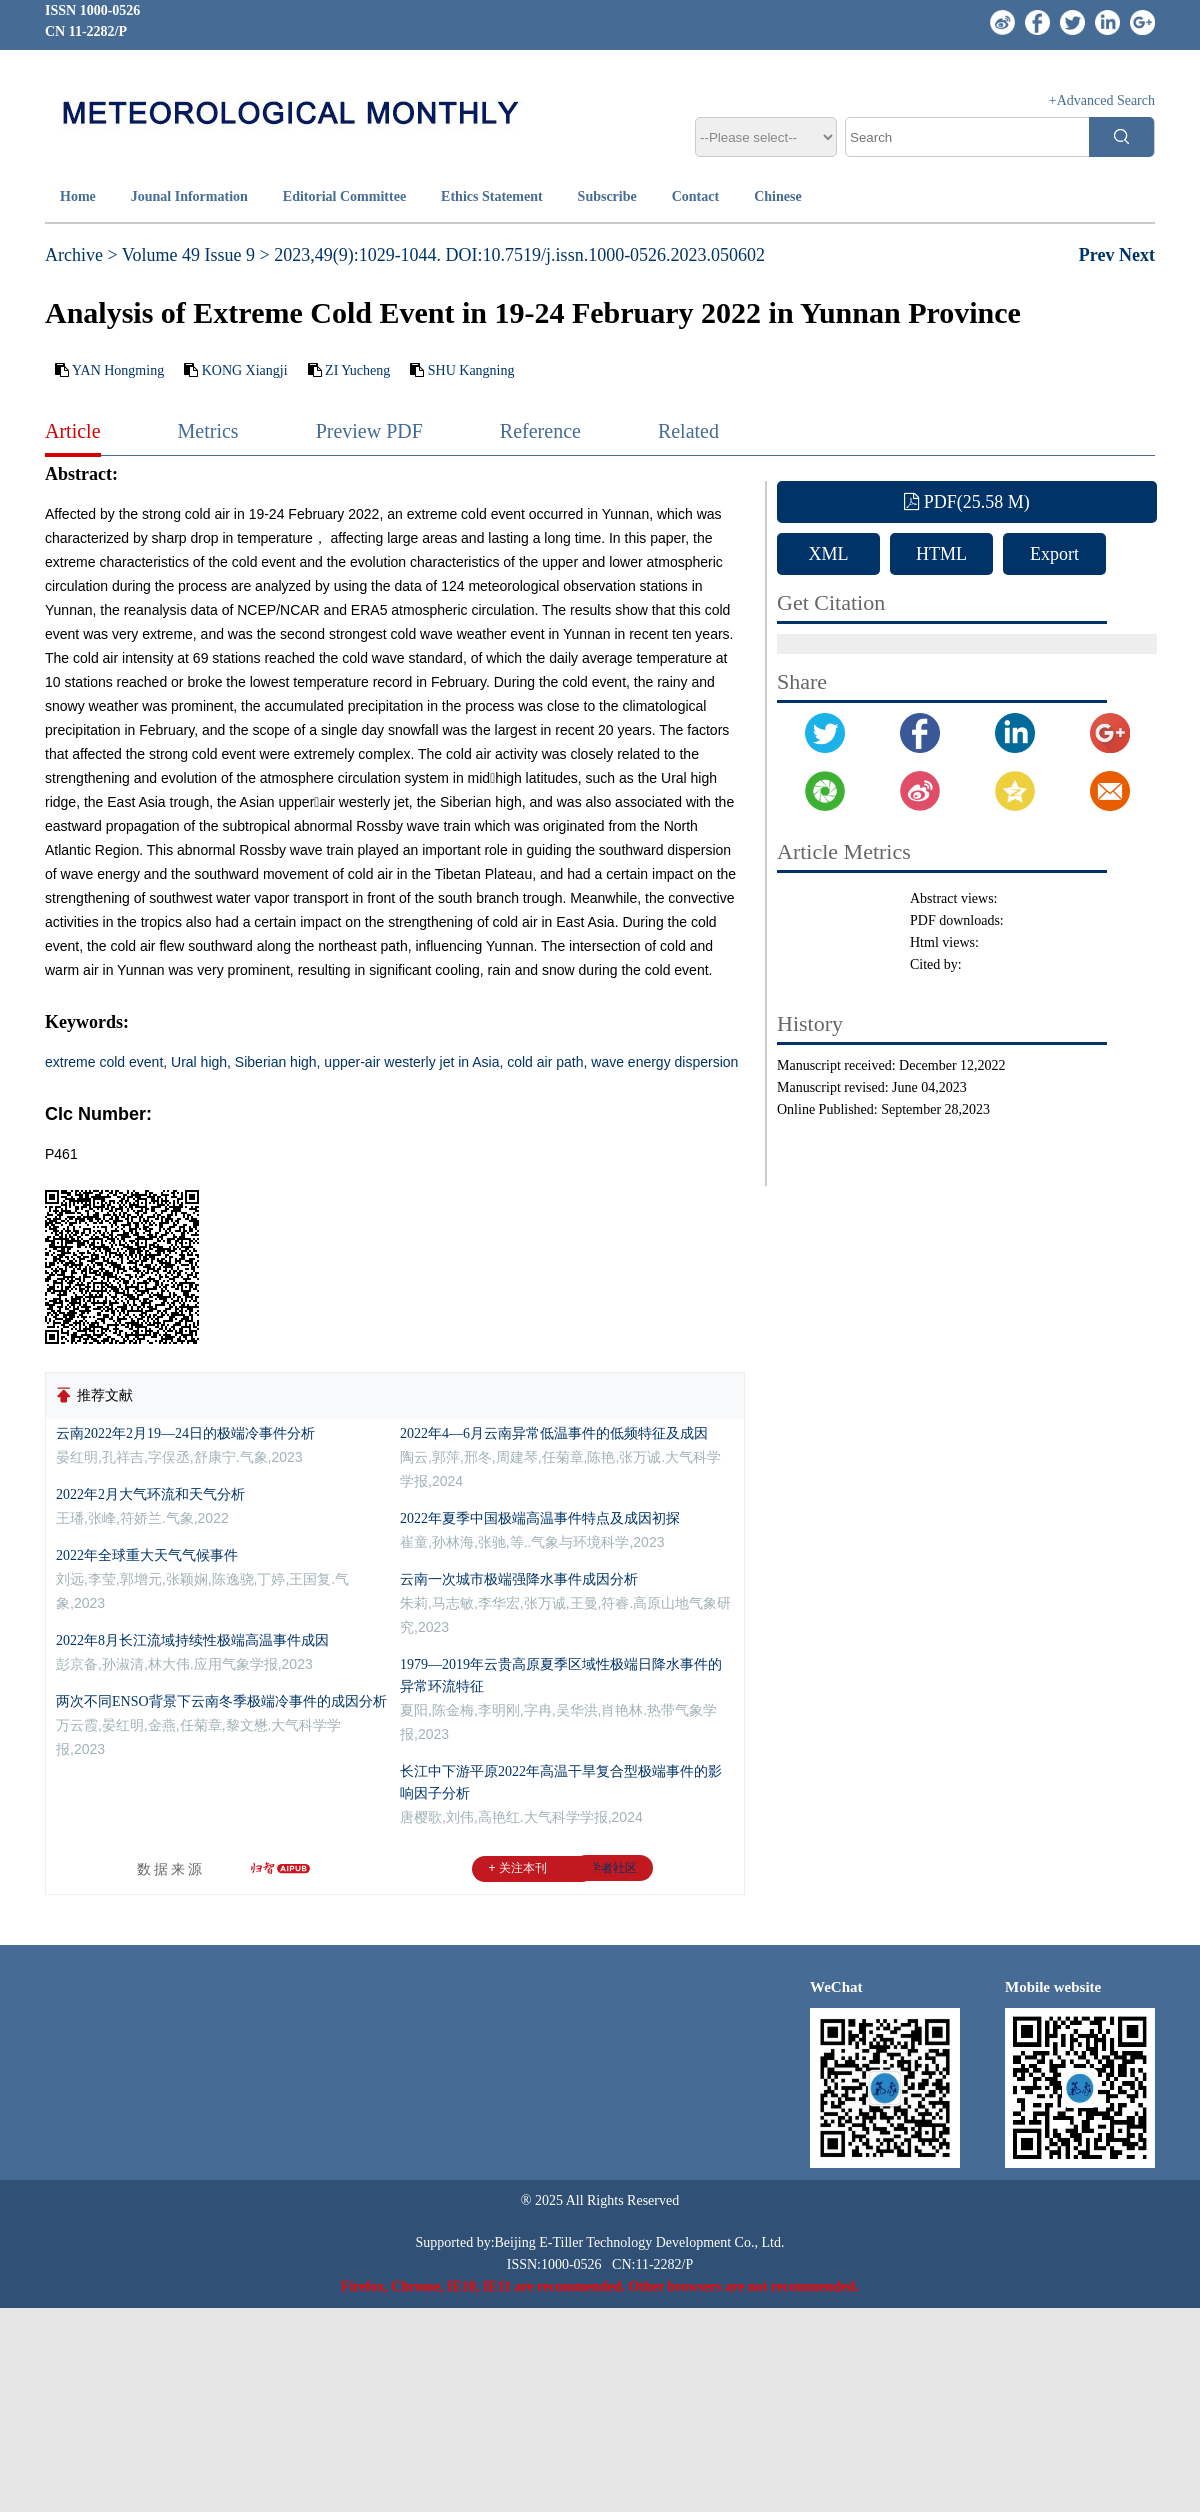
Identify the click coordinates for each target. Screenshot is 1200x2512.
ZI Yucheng (357, 370)
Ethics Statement (492, 196)
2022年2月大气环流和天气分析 (150, 1494)
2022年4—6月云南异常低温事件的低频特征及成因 (554, 1433)
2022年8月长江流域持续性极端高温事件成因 (192, 1640)
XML (829, 554)
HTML (941, 554)
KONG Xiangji (245, 370)
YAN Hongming (118, 370)
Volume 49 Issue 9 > (196, 255)
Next (1137, 255)
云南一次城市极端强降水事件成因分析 (519, 1579)
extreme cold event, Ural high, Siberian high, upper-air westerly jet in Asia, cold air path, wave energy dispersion (391, 1062)
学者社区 (613, 1868)
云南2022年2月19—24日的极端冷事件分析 (185, 1433)
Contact (695, 196)
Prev (1099, 255)
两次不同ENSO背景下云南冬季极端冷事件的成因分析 (221, 1701)
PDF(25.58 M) (967, 502)
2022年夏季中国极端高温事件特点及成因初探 (540, 1518)
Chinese (777, 196)
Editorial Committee (344, 196)
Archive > (81, 255)
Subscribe (607, 196)
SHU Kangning (471, 370)
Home (78, 196)
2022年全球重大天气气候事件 (147, 1555)
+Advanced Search (1102, 100)
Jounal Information (189, 196)
